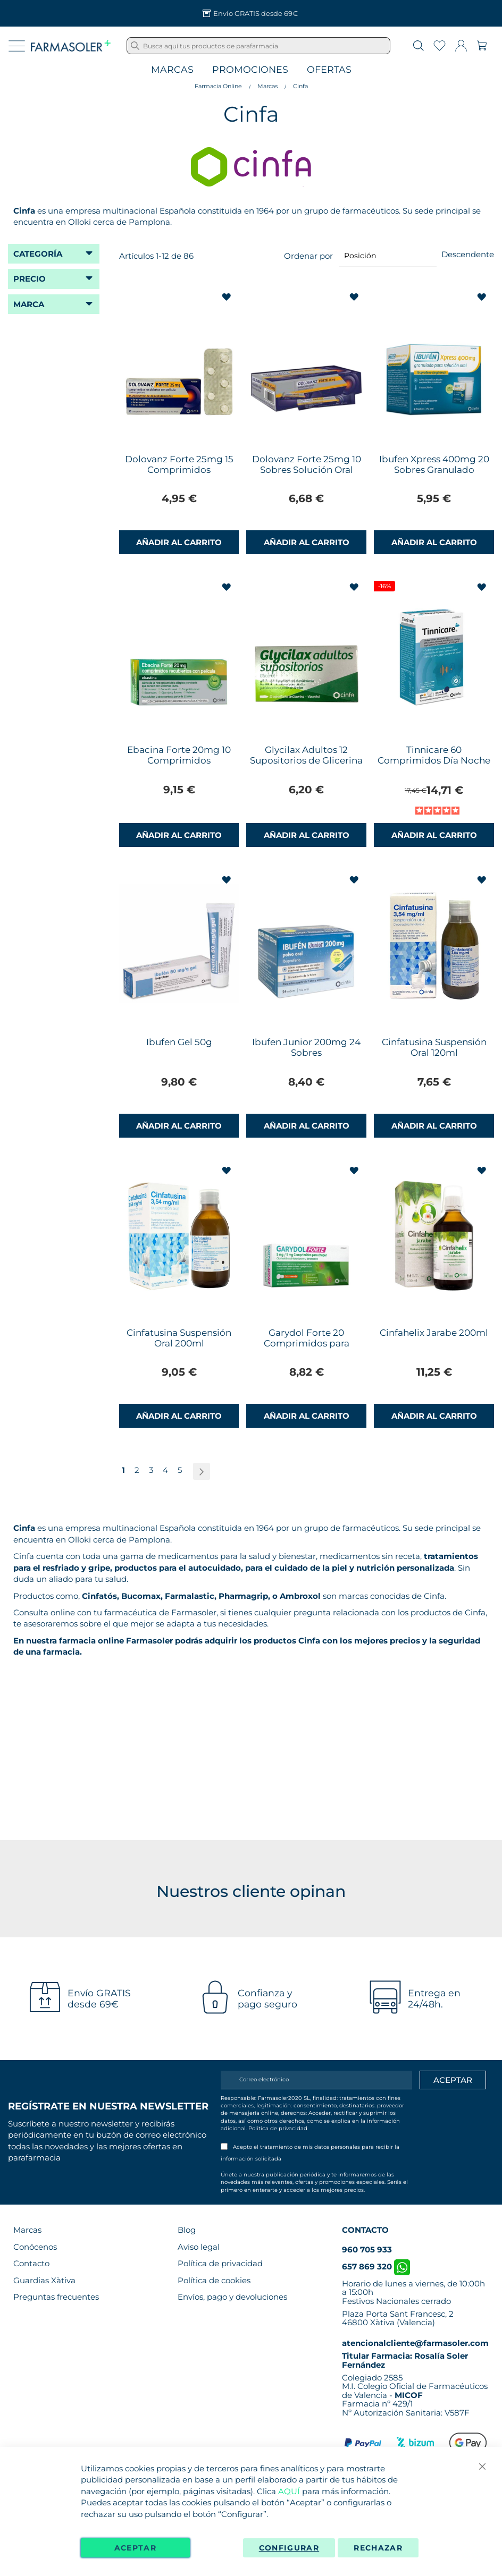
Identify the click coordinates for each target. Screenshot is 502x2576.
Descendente (467, 254)
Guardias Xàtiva (44, 2280)
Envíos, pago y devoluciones (232, 2297)
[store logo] (71, 45)
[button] (227, 297)
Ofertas (329, 70)
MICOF (409, 2395)
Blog (187, 2230)
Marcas (172, 70)
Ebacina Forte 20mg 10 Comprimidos (179, 755)
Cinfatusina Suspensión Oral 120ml (434, 1047)
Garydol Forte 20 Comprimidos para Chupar (306, 1343)
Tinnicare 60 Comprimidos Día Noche (434, 755)
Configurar (289, 2548)
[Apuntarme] (453, 2080)
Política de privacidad (277, 2128)
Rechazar (378, 2548)
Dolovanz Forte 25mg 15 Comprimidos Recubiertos (179, 470)
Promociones (250, 70)
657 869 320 (376, 2266)
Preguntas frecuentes (56, 2297)
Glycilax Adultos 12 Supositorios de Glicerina (306, 755)
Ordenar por (308, 255)
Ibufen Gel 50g (179, 1042)
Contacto (31, 2263)
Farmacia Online (218, 86)
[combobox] (258, 45)
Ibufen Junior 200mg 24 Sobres (306, 1047)
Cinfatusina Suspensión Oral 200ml (179, 1338)
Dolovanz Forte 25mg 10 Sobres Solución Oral (306, 464)
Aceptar (135, 2548)
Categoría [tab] (37, 254)
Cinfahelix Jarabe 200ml (434, 1332)
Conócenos (35, 2247)
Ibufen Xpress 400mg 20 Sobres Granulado (434, 464)
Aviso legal (199, 2247)
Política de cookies (214, 2280)
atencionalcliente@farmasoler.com (415, 2343)
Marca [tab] (28, 304)
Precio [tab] (29, 279)
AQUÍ (289, 2491)
